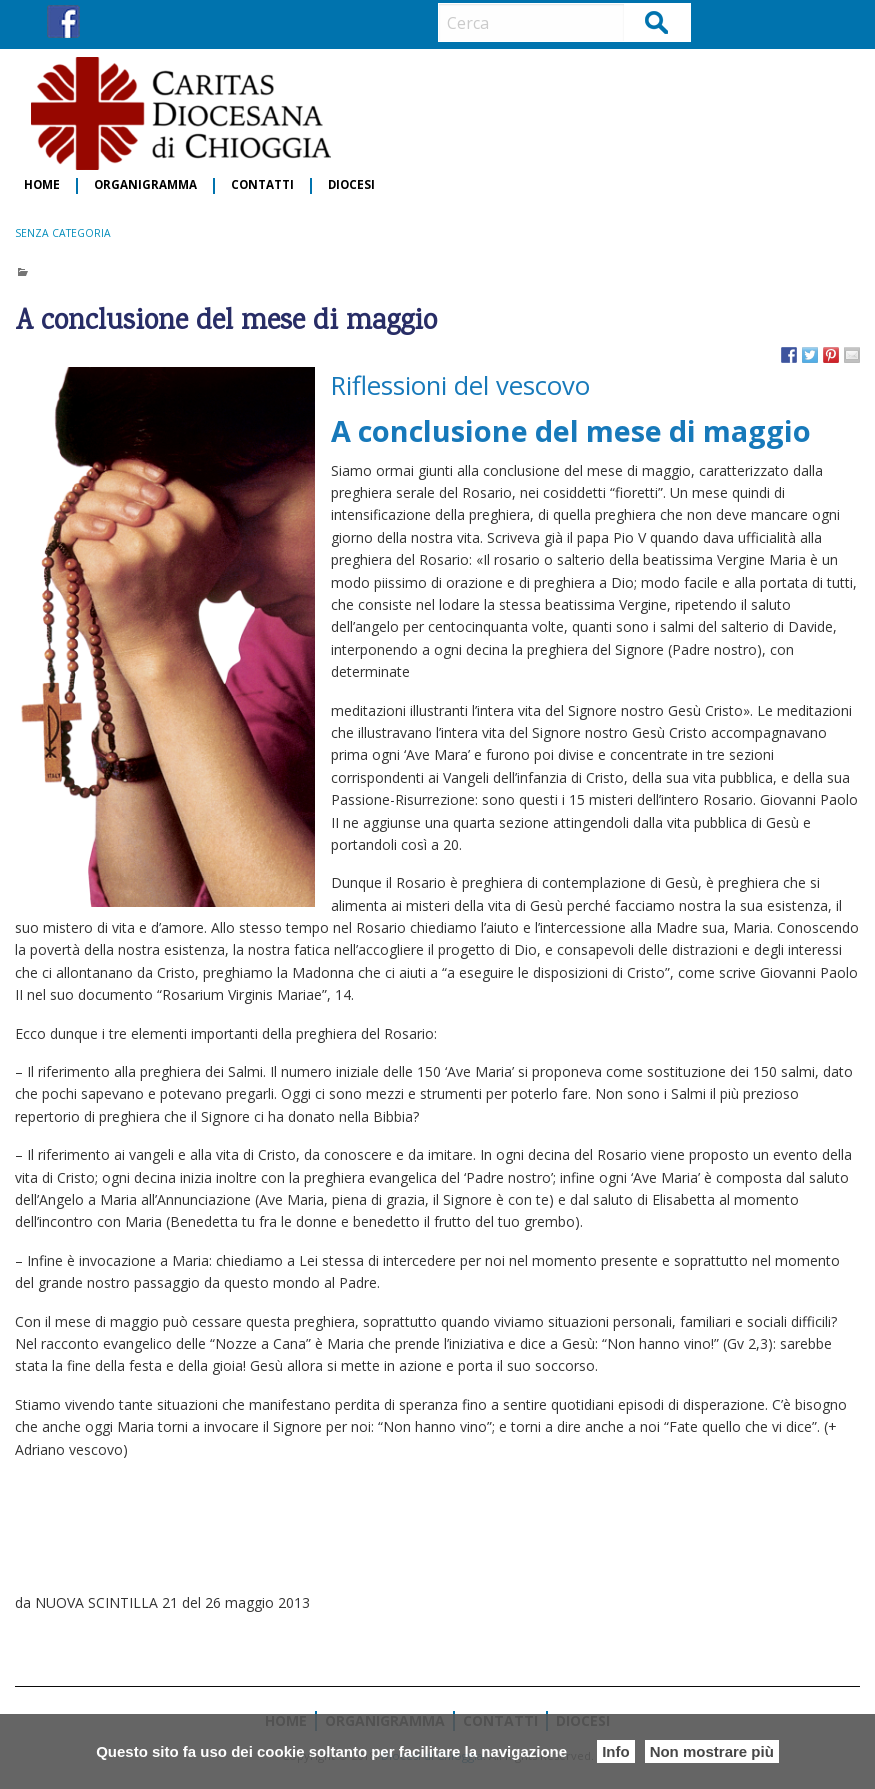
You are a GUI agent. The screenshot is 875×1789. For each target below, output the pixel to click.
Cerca (657, 21)
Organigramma (145, 185)
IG (100, 21)
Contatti (262, 185)
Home (42, 185)
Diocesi (351, 185)
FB (63, 21)
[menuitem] (43, 186)
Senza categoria (63, 233)
